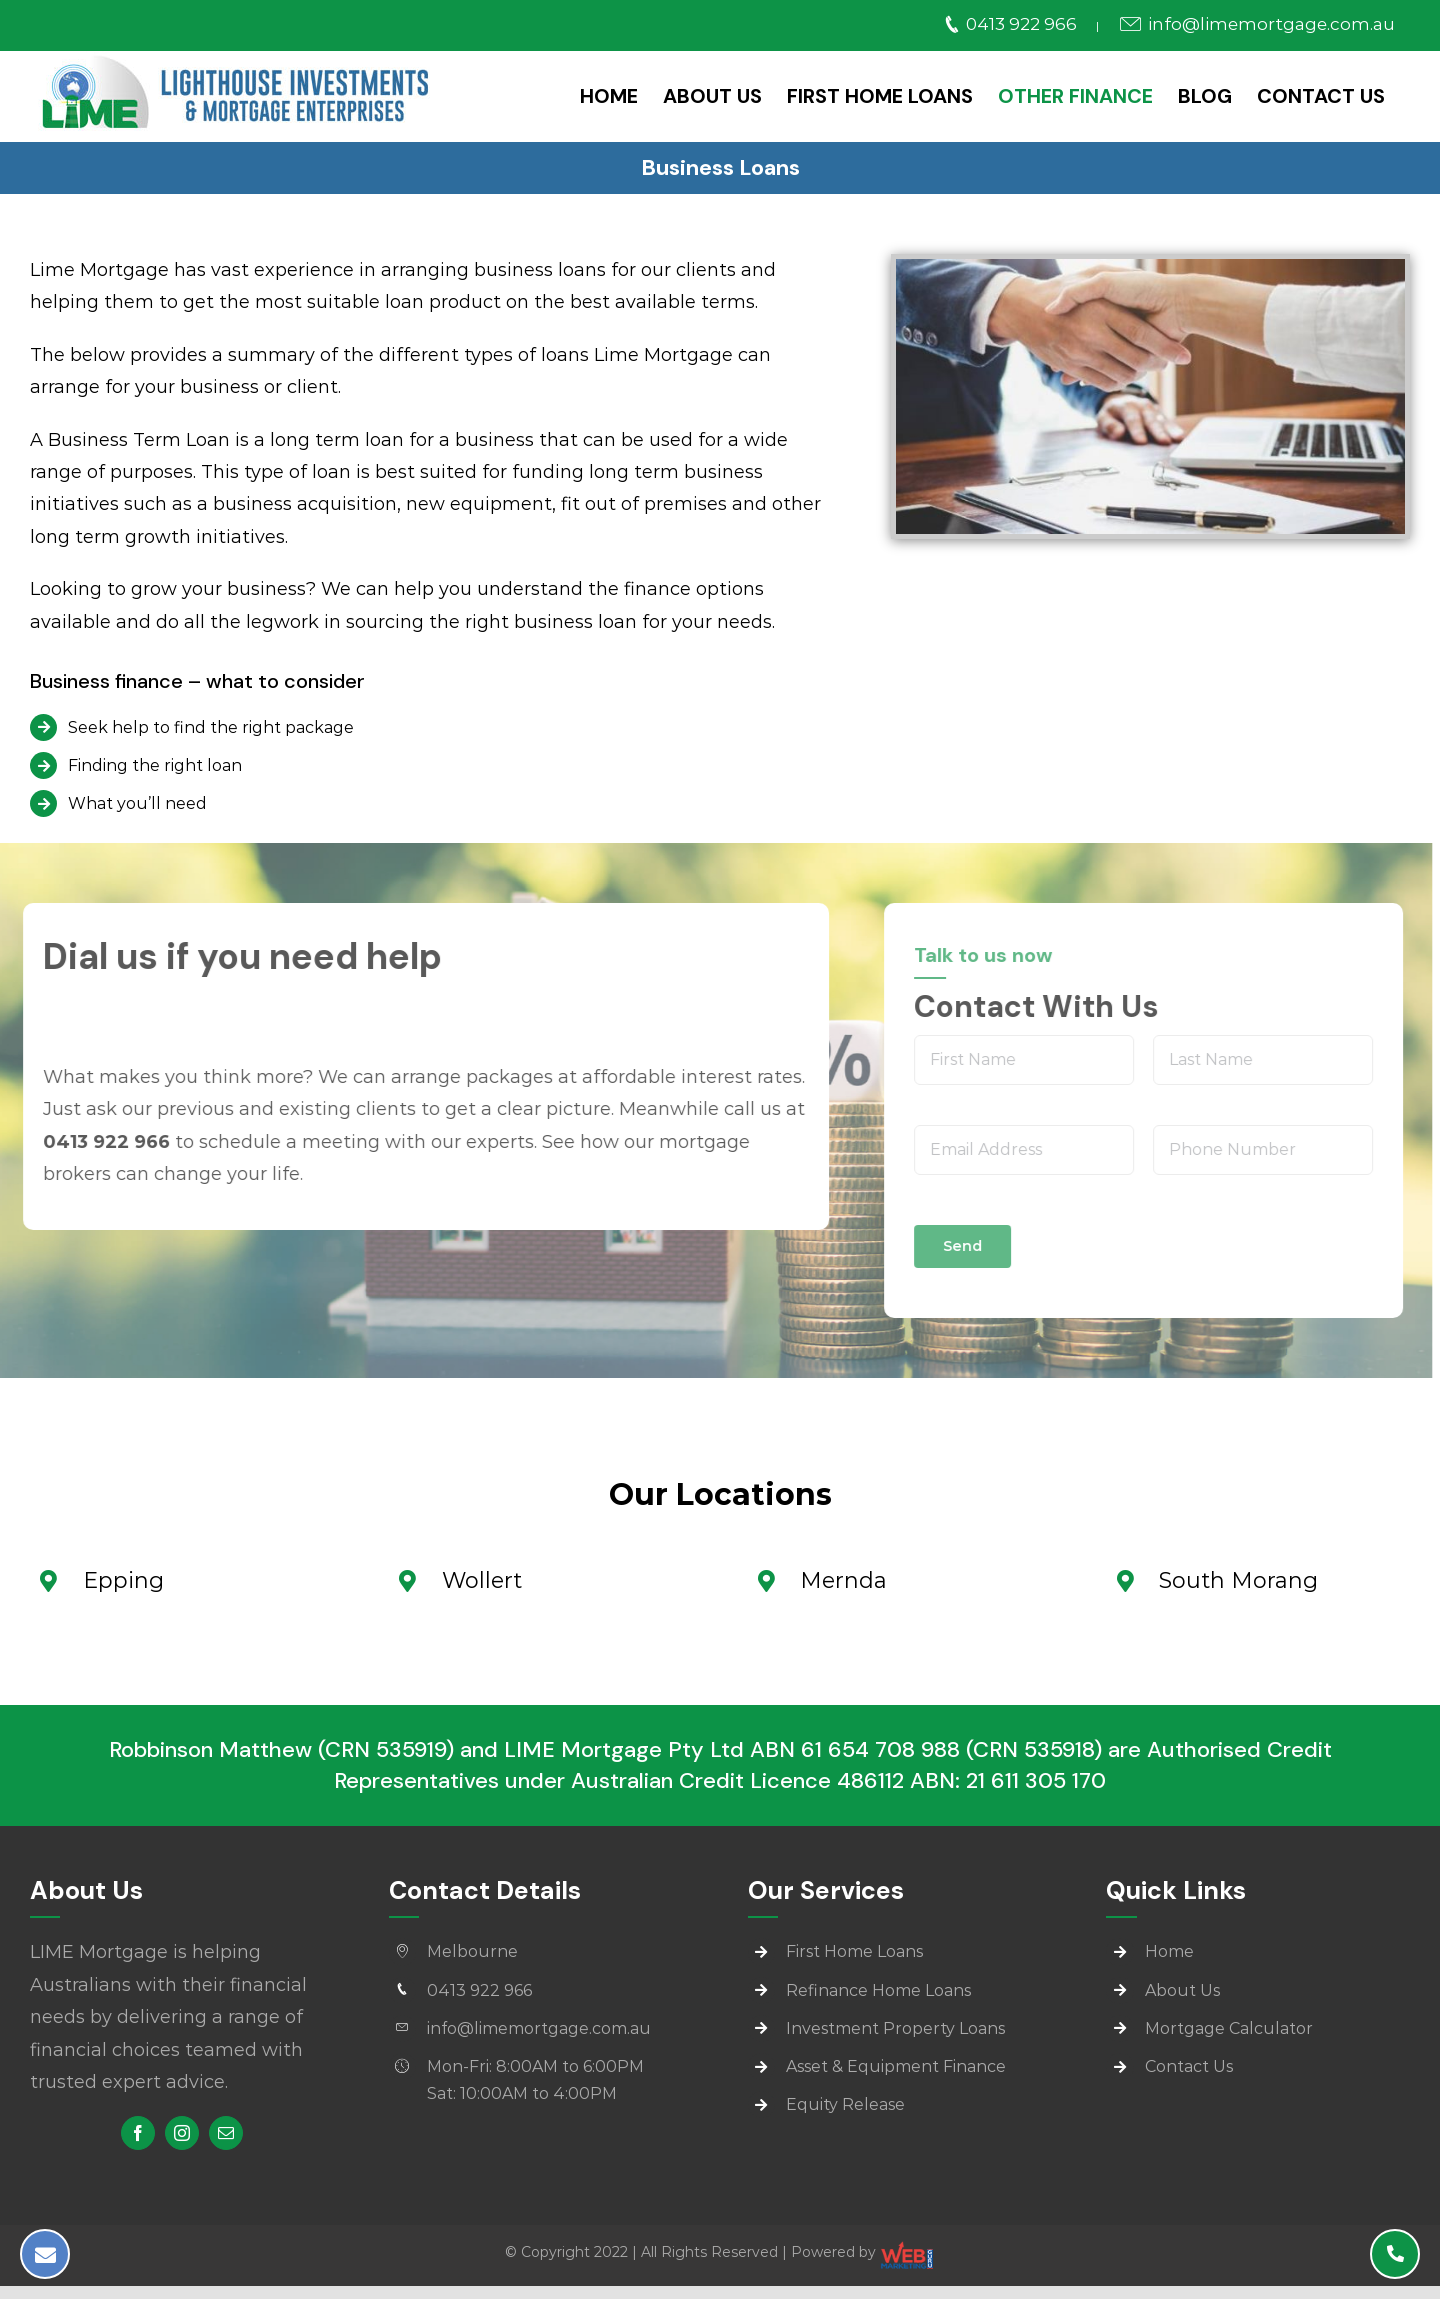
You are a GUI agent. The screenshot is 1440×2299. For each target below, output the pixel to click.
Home (1169, 1951)
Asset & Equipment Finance (896, 2066)
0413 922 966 (1011, 24)
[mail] (226, 2133)
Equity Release (845, 2104)
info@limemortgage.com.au (1256, 24)
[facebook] (138, 2133)
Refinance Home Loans (878, 1990)
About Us (1182, 1990)
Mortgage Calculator (1229, 2028)
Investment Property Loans (895, 2028)
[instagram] (182, 2133)
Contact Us (1189, 2066)
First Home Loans (854, 1951)
